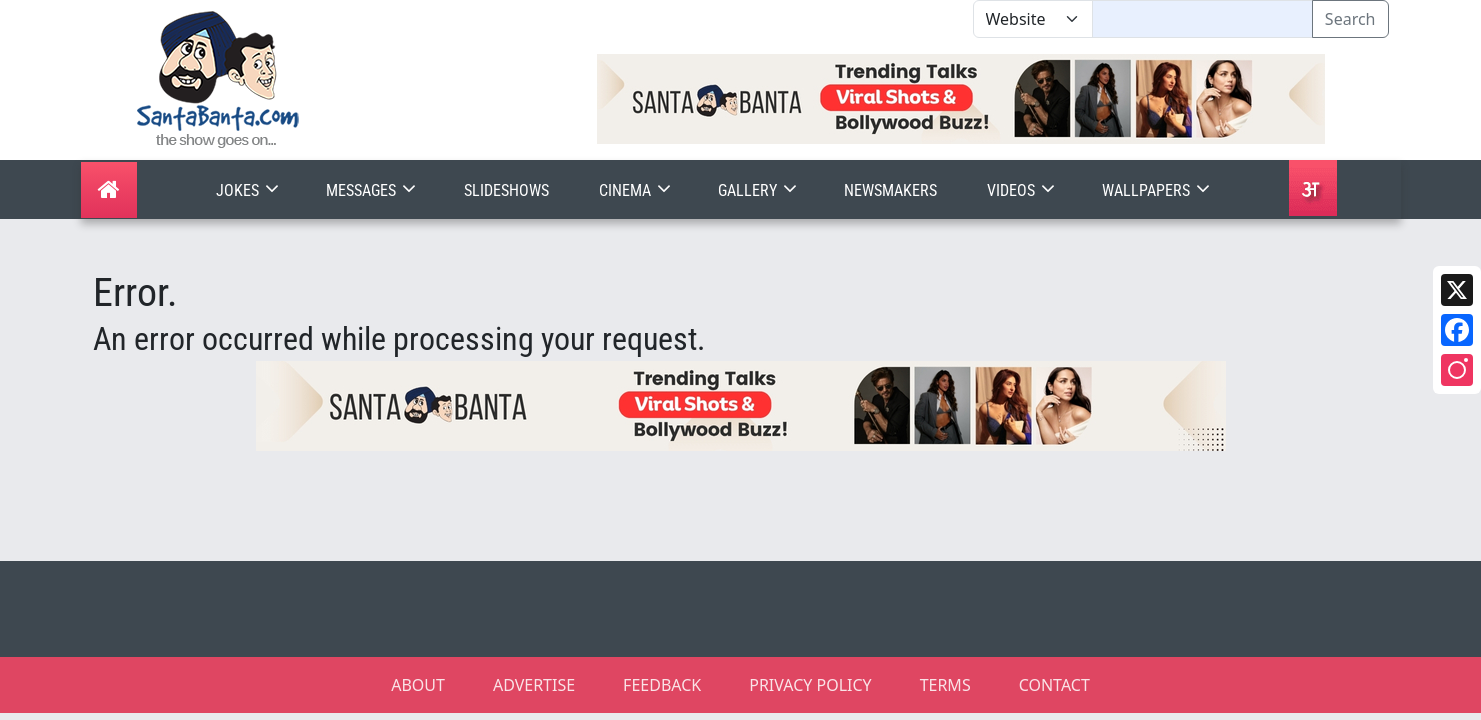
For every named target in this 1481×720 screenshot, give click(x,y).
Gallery (759, 190)
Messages (373, 190)
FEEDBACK (662, 685)
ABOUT (418, 685)
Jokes (249, 190)
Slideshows (506, 190)
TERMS (945, 685)
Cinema (637, 190)
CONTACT (1054, 685)
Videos (1023, 190)
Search (1350, 19)
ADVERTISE (534, 685)
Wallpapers (1158, 190)
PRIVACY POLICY (810, 685)
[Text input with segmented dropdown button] (1202, 19)
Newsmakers (890, 190)
